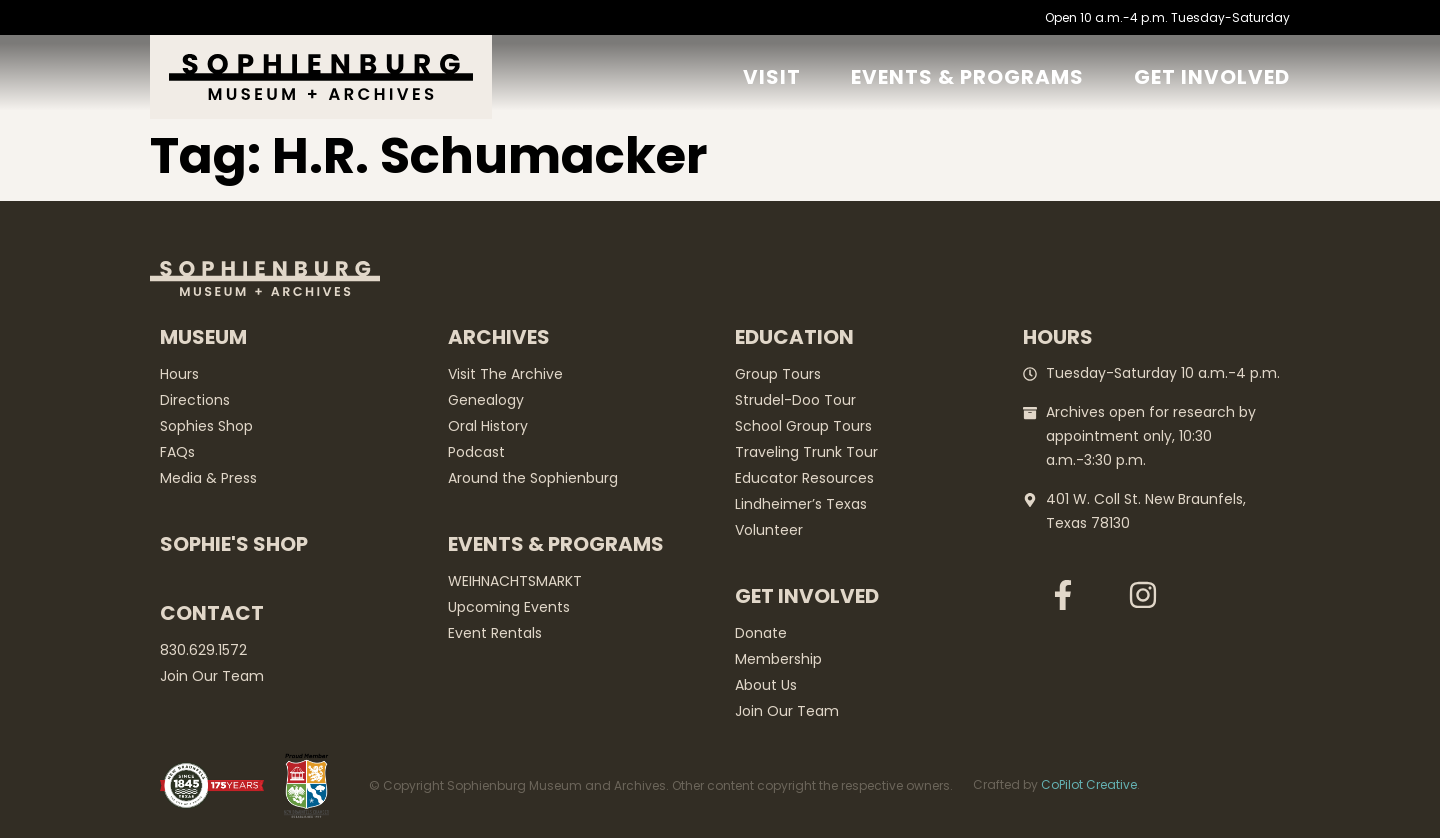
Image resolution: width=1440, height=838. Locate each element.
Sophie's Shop (234, 544)
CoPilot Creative (1089, 784)
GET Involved (1212, 77)
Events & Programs (967, 77)
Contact (212, 613)
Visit (772, 77)
